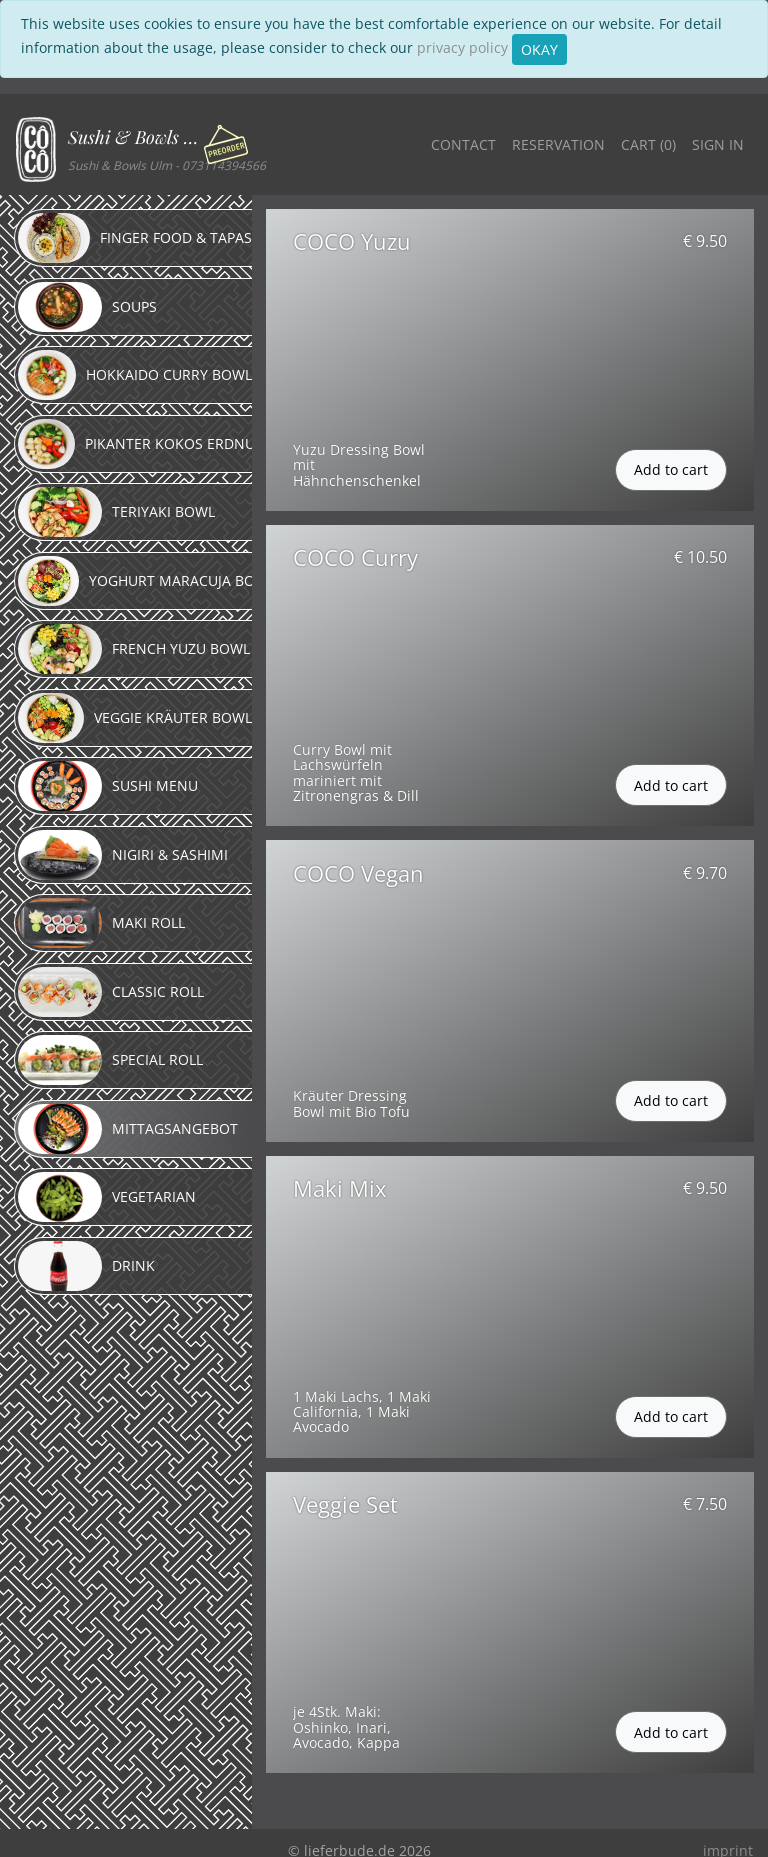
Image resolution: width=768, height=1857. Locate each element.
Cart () (648, 144)
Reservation (558, 144)
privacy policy (462, 47)
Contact (463, 144)
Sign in (718, 144)
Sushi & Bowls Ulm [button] (137, 137)
